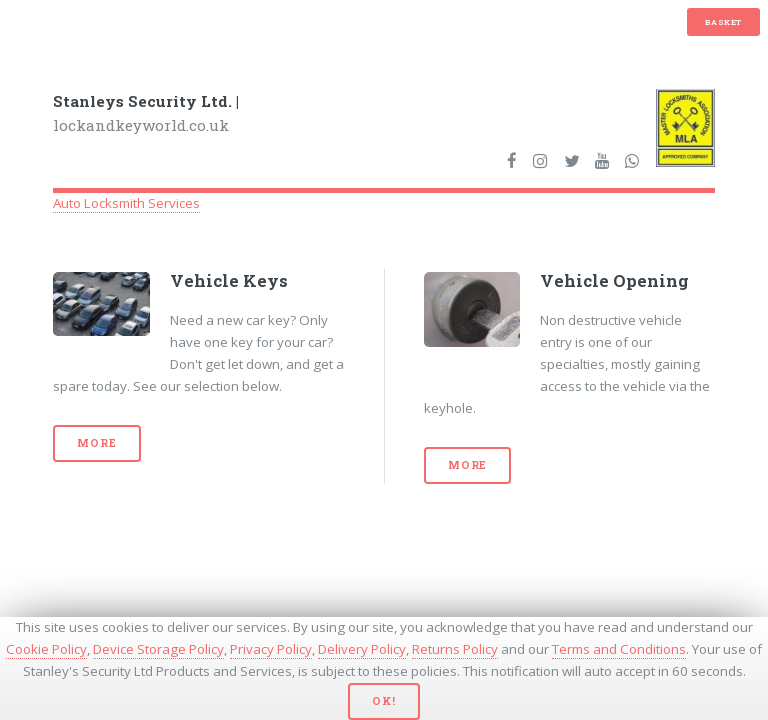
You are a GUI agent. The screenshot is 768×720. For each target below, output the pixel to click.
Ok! (383, 701)
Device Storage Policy (158, 649)
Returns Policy (455, 649)
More (96, 443)
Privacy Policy (271, 649)
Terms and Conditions (619, 649)
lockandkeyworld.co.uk (146, 113)
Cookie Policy (46, 649)
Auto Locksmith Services (126, 203)
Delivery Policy (362, 649)
